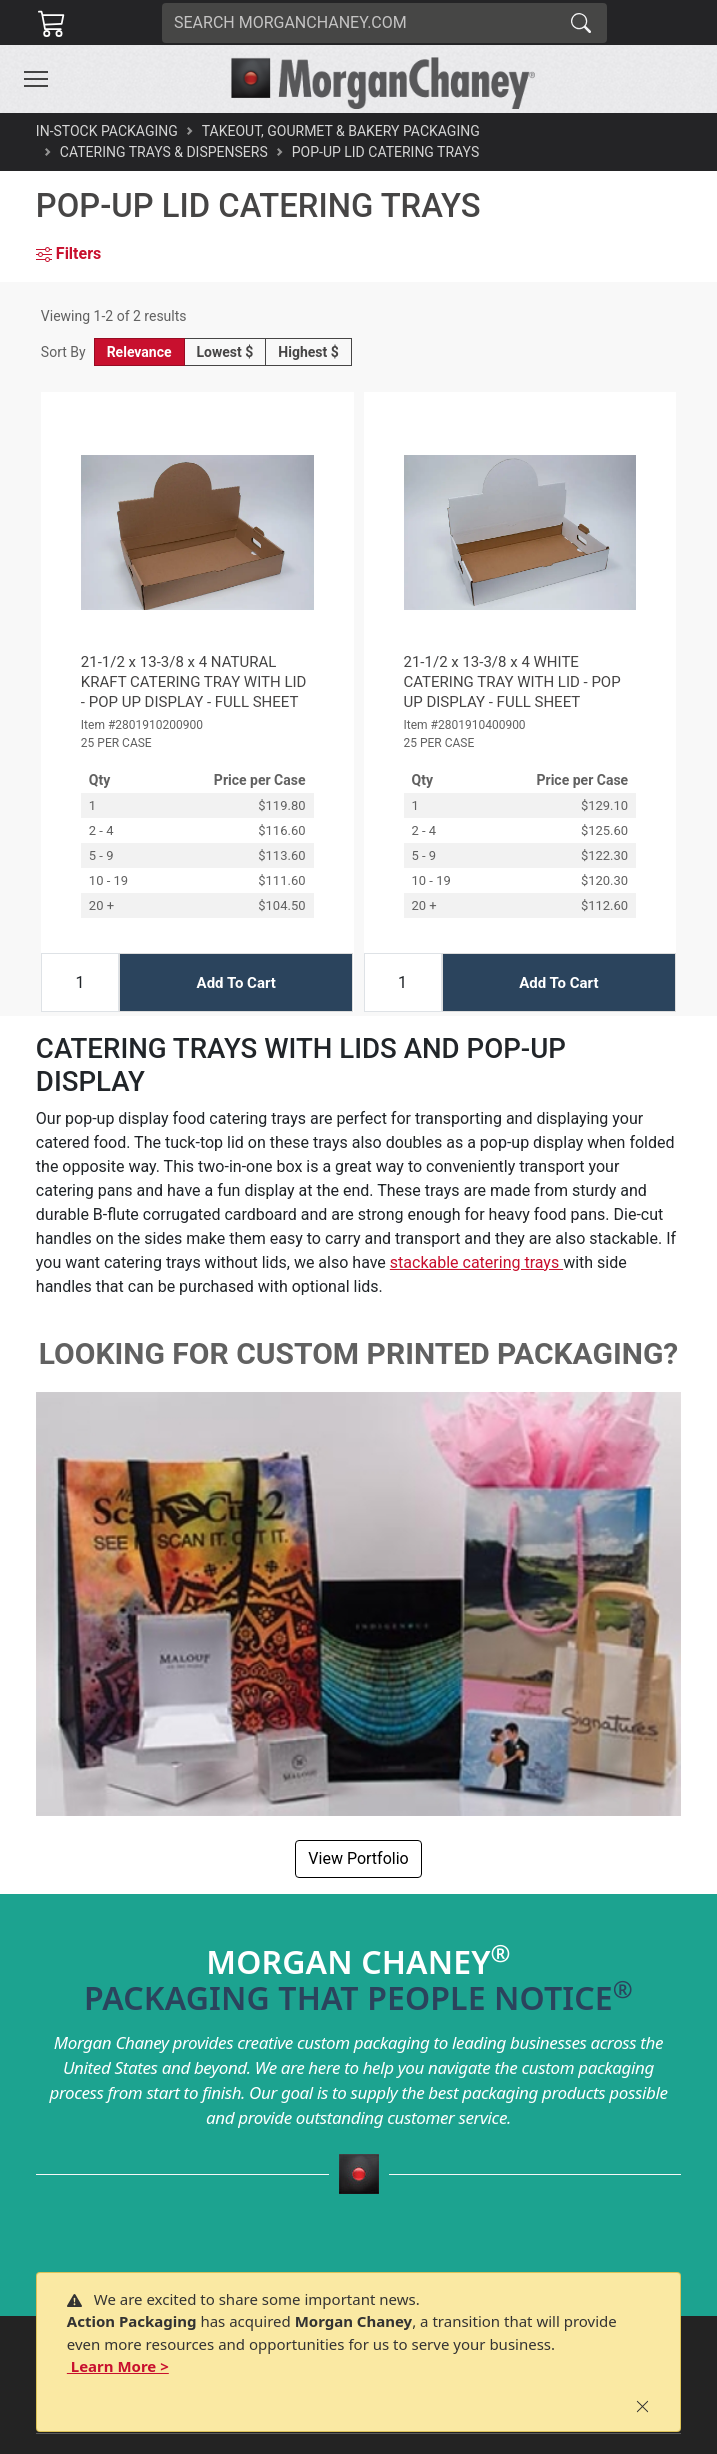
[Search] (359, 23)
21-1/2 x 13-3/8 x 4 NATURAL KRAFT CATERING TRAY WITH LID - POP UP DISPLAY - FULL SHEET (194, 682)
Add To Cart (236, 983)
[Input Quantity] (80, 982)
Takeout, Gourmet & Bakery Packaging (341, 131)
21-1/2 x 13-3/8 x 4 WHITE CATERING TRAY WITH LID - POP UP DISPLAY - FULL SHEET (512, 682)
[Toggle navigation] (36, 79)
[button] (36, 79)
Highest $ (308, 352)
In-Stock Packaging (107, 131)
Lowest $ (225, 352)
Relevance (139, 352)
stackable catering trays (476, 1262)
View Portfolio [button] (358, 1858)
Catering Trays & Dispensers (164, 152)
